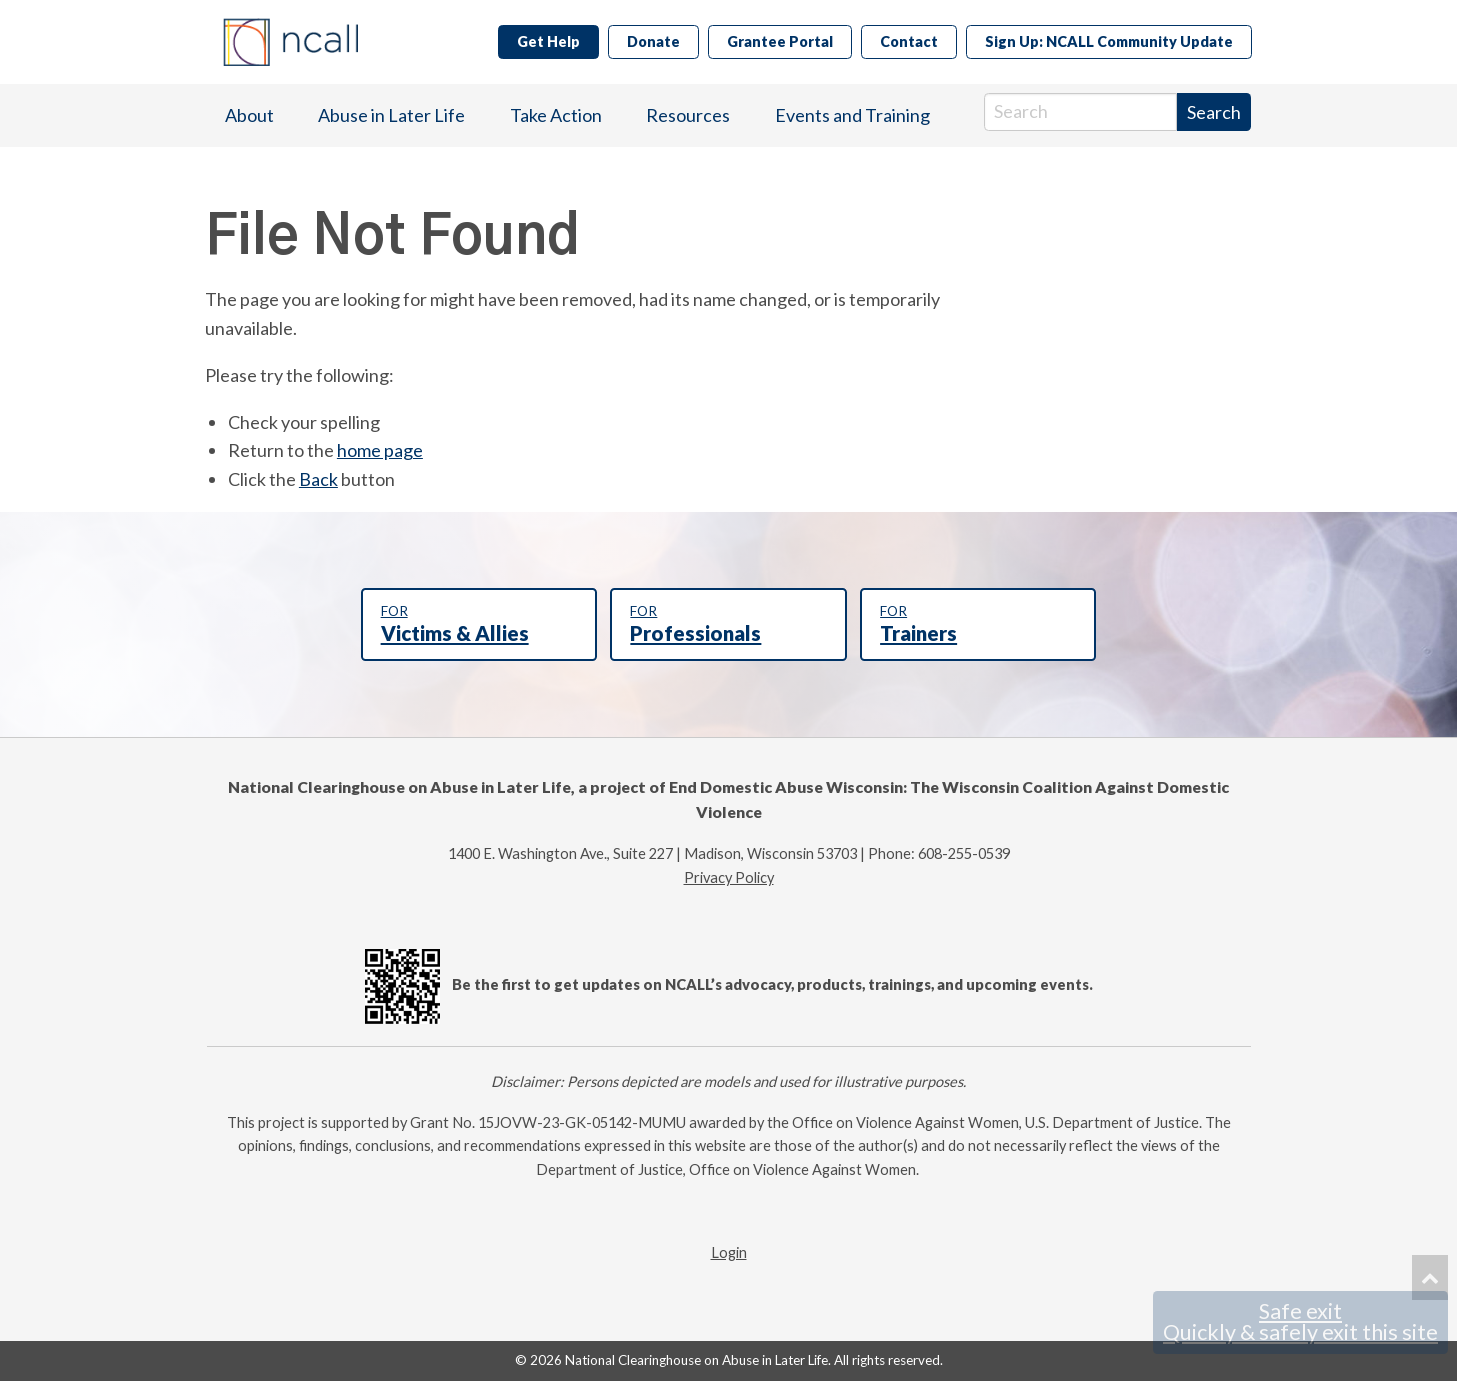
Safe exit (1300, 1322)
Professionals (728, 624)
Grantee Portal (780, 41)
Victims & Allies (479, 624)
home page (380, 450)
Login (729, 1252)
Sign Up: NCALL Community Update (1109, 41)
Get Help (548, 41)
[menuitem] (249, 115)
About (249, 115)
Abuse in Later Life (391, 115)
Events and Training (852, 115)
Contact (909, 41)
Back (318, 479)
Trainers (978, 624)
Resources (688, 115)
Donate (653, 41)
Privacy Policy (729, 877)
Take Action (556, 115)
